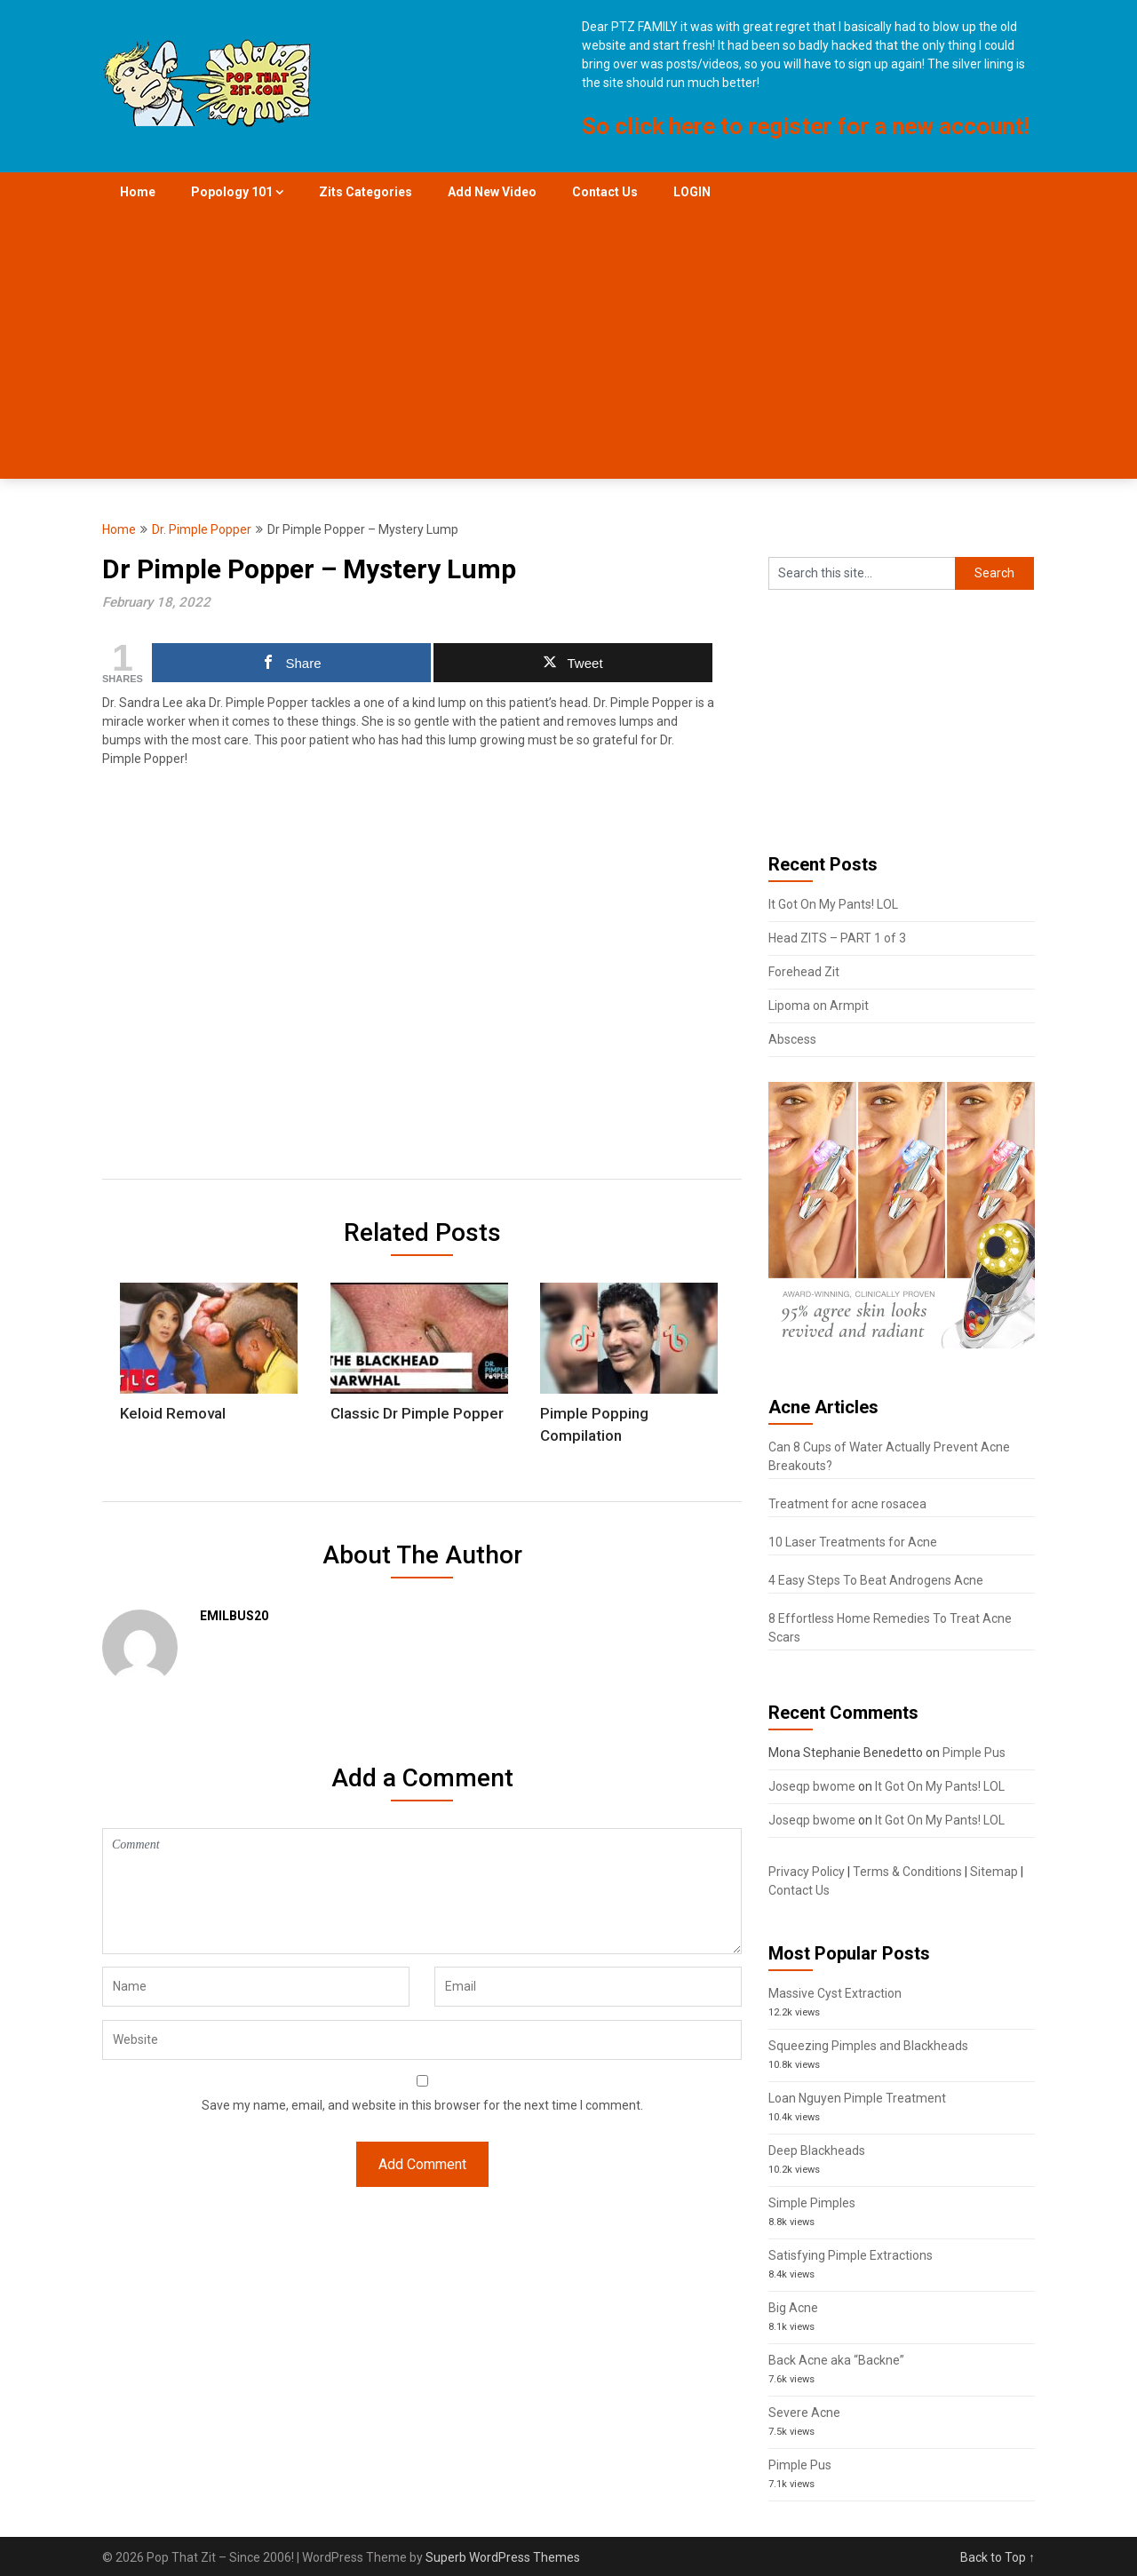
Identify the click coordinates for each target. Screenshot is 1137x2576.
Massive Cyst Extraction (835, 1993)
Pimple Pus (974, 1752)
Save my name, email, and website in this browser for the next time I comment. (422, 2105)
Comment (422, 1891)
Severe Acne (804, 2412)
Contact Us (605, 192)
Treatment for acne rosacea (847, 1504)
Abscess (792, 1039)
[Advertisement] (568, 345)
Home (137, 192)
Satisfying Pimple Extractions (850, 2255)
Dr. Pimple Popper (201, 529)
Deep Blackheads (816, 2150)
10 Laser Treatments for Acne (852, 1542)
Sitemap (994, 1871)
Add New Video (492, 192)
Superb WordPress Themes (502, 2557)
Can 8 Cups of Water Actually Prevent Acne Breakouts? (889, 1456)
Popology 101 (232, 192)
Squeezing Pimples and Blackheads (868, 2046)
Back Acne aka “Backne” (836, 2360)
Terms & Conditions (907, 1871)
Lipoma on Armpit (818, 1005)
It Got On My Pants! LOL (833, 904)
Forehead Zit (803, 972)
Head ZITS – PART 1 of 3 (837, 938)
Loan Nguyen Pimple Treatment (857, 2098)
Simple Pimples (811, 2203)
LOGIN (692, 192)
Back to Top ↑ (997, 2557)
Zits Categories (365, 192)
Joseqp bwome (811, 1786)
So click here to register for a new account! (806, 126)
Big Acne (793, 2308)
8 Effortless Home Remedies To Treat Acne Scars (890, 1627)
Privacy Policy (806, 1871)
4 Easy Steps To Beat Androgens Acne (875, 1580)
